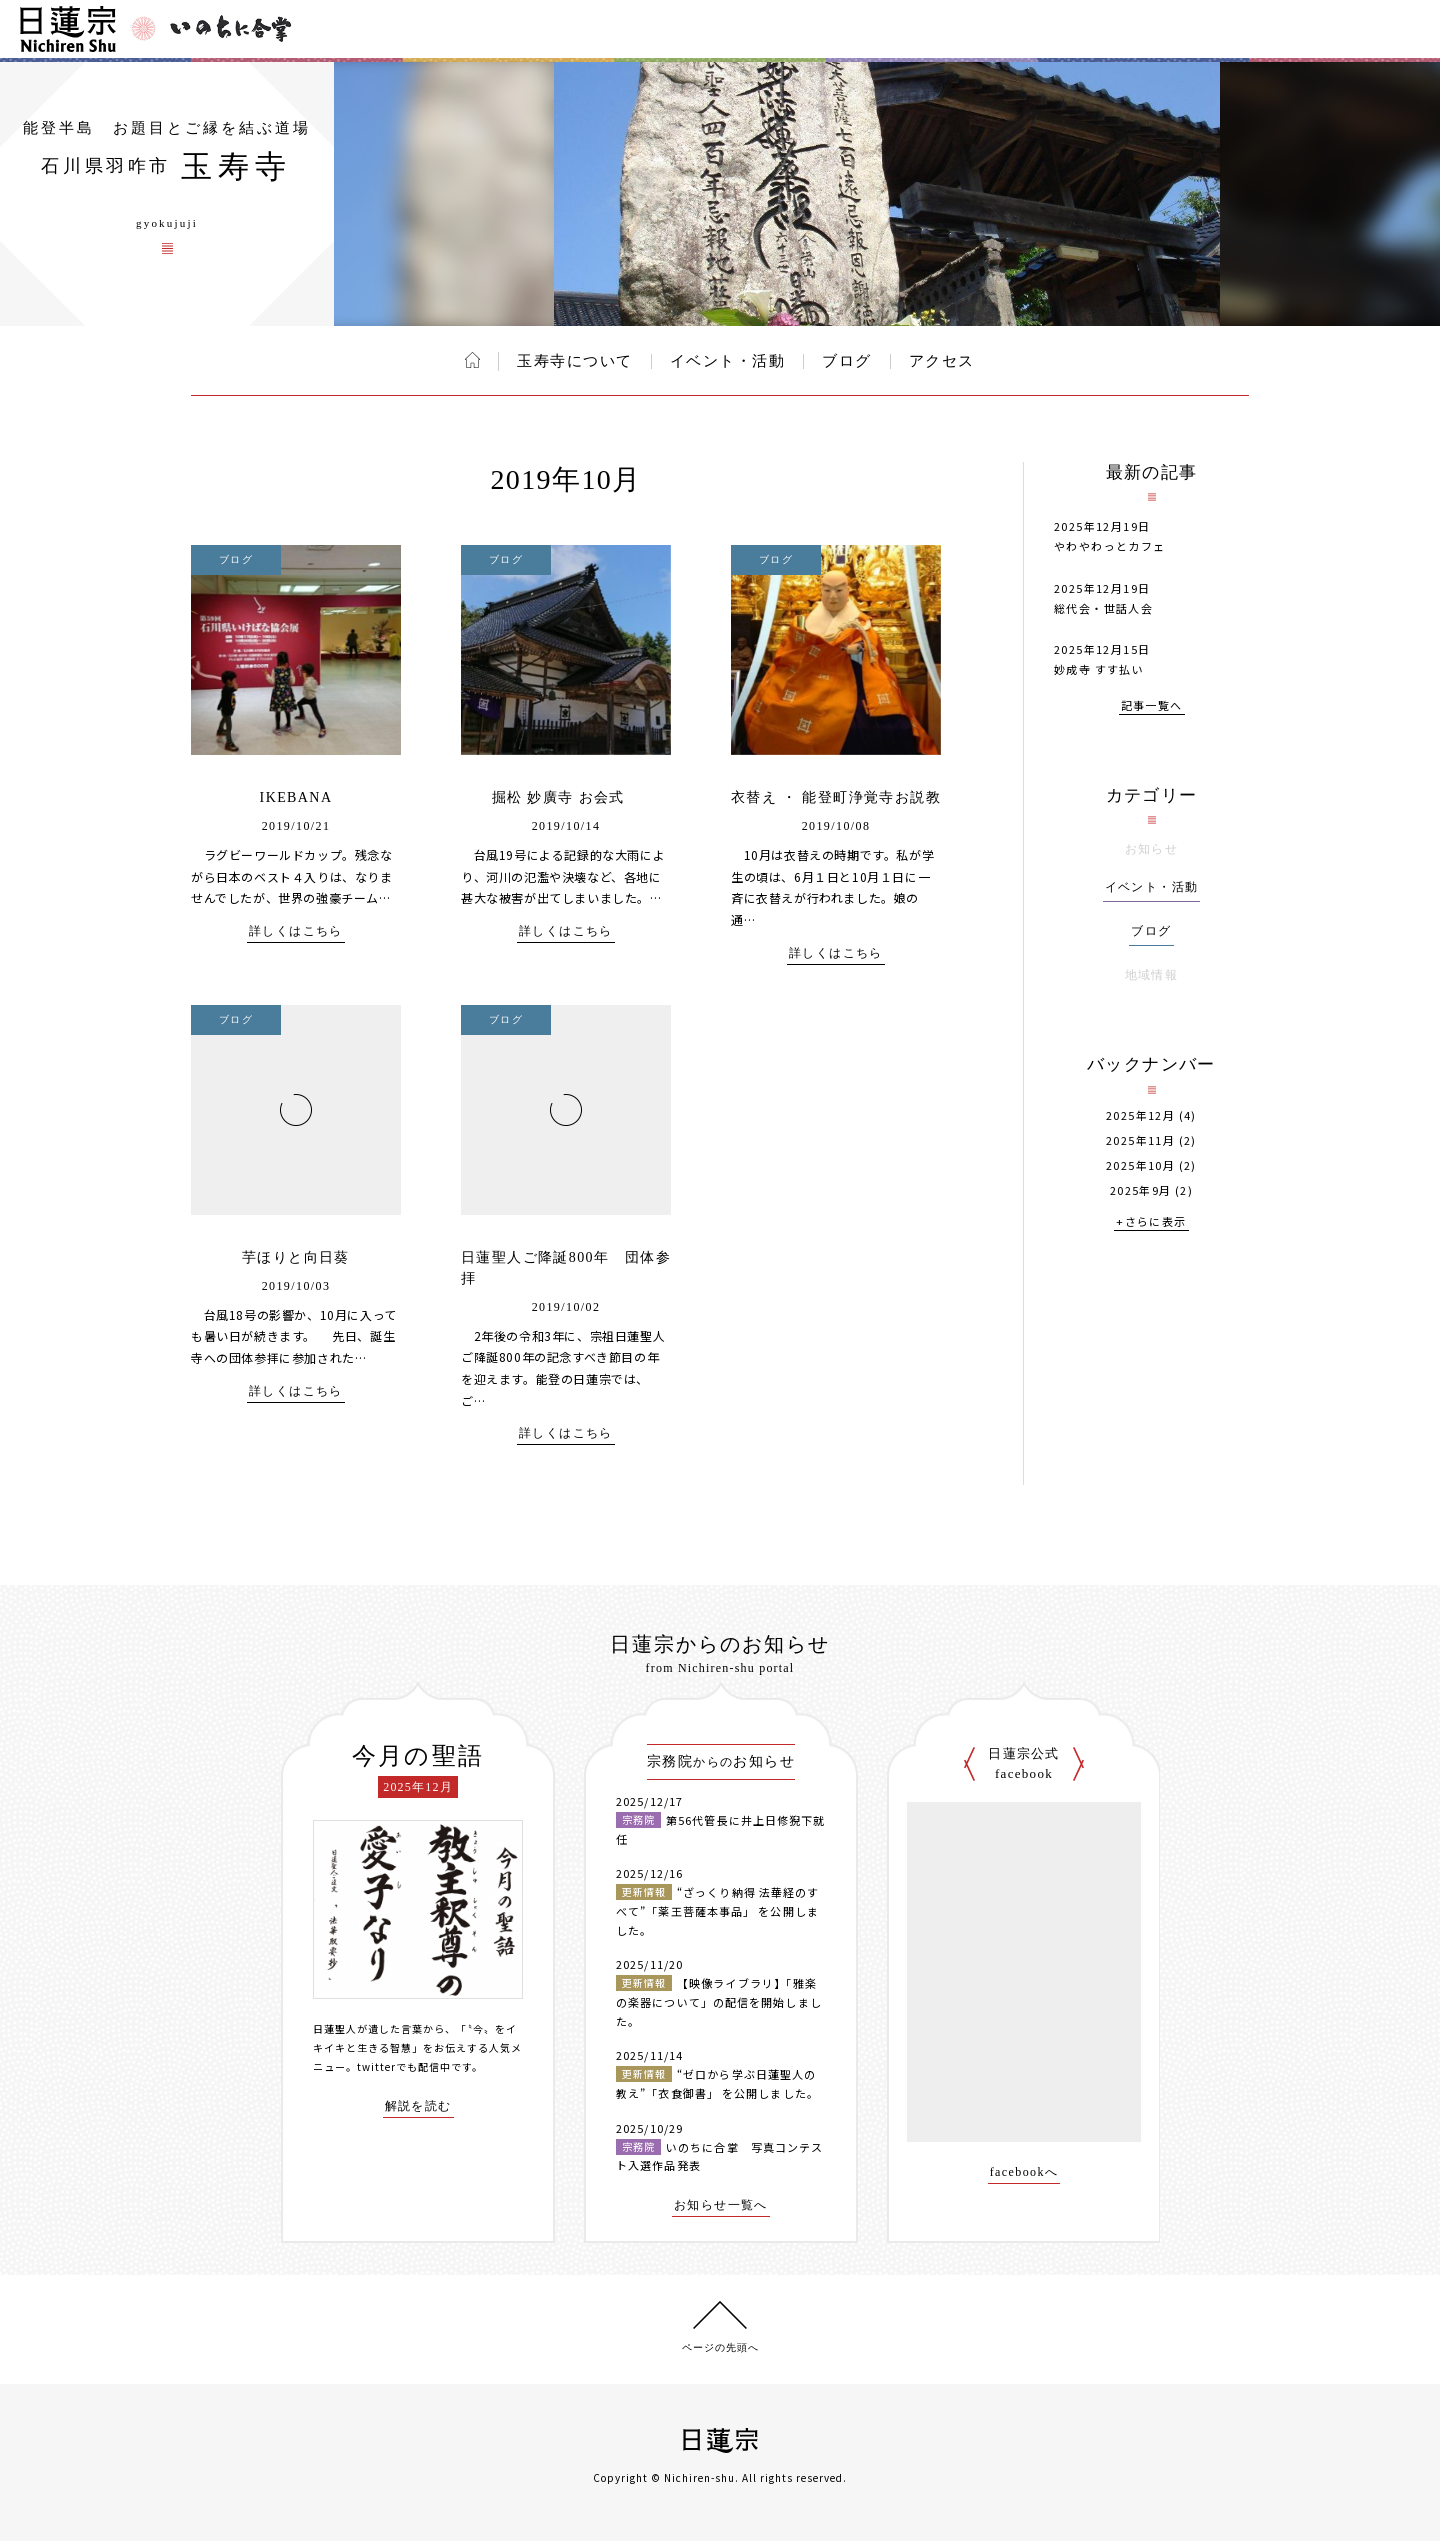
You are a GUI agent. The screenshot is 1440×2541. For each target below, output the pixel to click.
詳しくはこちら (296, 931)
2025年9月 (1141, 1190)
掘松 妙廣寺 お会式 (566, 797)
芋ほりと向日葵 (296, 1257)
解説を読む (418, 2106)
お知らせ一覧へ (721, 2205)
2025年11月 (1140, 1140)
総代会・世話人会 (1103, 608)
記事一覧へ (1152, 706)
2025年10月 (1140, 1165)
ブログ (847, 361)
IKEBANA (296, 797)
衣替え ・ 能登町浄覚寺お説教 (836, 797)
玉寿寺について (575, 361)
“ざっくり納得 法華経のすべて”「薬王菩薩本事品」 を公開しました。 (717, 1910)
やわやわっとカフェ (1110, 546)
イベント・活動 (728, 361)
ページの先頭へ (720, 2347)
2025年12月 (1140, 1115)
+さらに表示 (1151, 1222)
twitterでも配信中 (404, 2066)
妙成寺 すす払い (1099, 669)
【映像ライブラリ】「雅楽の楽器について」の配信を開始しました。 (719, 2001)
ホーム (472, 360)
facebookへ (1024, 2172)
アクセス (942, 361)
